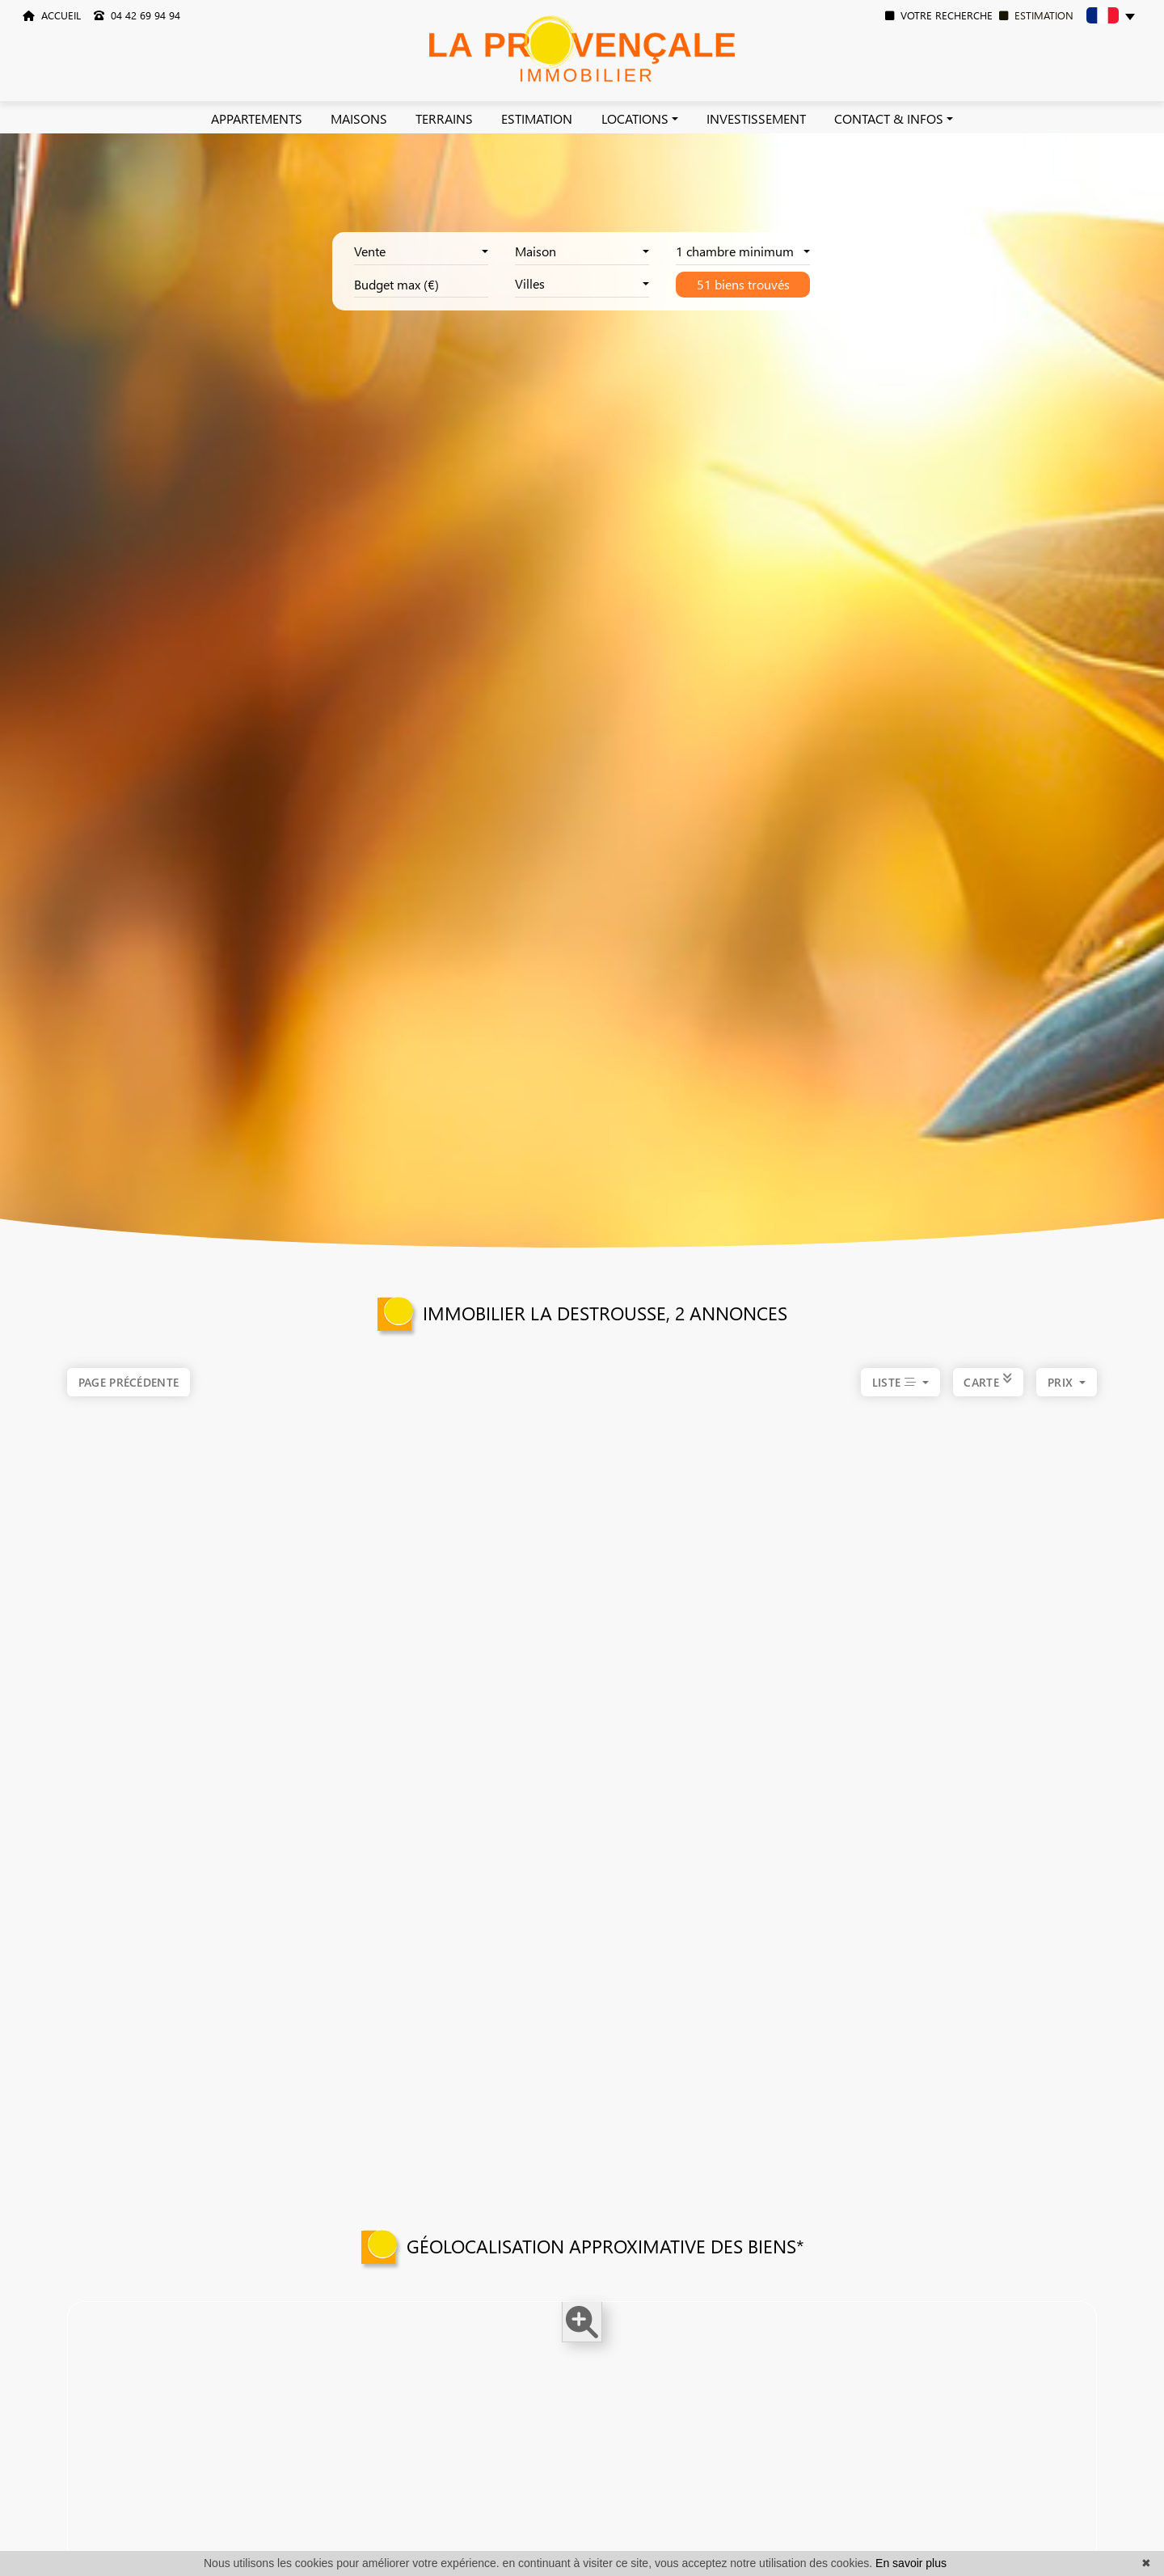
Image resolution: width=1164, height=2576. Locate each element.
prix (1062, 1398)
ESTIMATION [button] (536, 118)
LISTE (895, 1398)
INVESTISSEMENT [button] (756, 118)
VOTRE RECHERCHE (939, 15)
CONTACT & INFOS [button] (888, 118)
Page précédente (128, 1382)
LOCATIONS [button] (634, 118)
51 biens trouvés (743, 284)
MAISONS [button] (359, 118)
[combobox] (421, 252)
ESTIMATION (1036, 15)
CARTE (988, 1398)
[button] (1110, 18)
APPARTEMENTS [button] (256, 118)
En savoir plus (911, 2563)
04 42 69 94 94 (137, 15)
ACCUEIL (52, 15)
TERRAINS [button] (444, 118)
